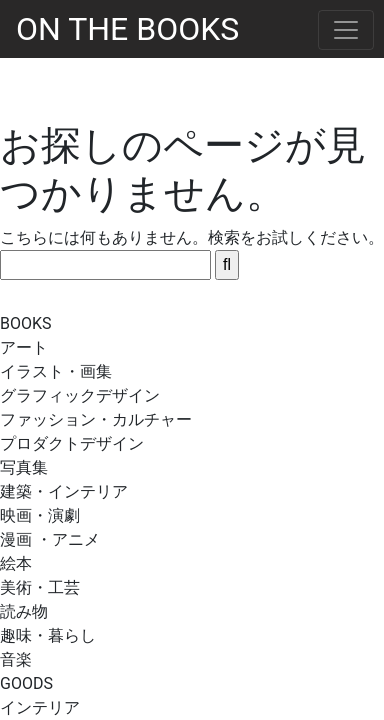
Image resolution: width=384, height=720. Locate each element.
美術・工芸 (40, 587)
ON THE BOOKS (127, 29)
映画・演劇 (40, 515)
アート (24, 347)
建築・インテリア (64, 491)
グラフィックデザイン (80, 395)
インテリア (40, 707)
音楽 (16, 659)
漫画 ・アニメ (50, 539)
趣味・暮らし (48, 635)
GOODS (26, 683)
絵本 (16, 563)
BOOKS (26, 323)
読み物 (24, 611)
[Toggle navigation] (346, 30)
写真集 (24, 467)
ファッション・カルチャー (96, 419)
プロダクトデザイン (72, 443)
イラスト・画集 (56, 371)
